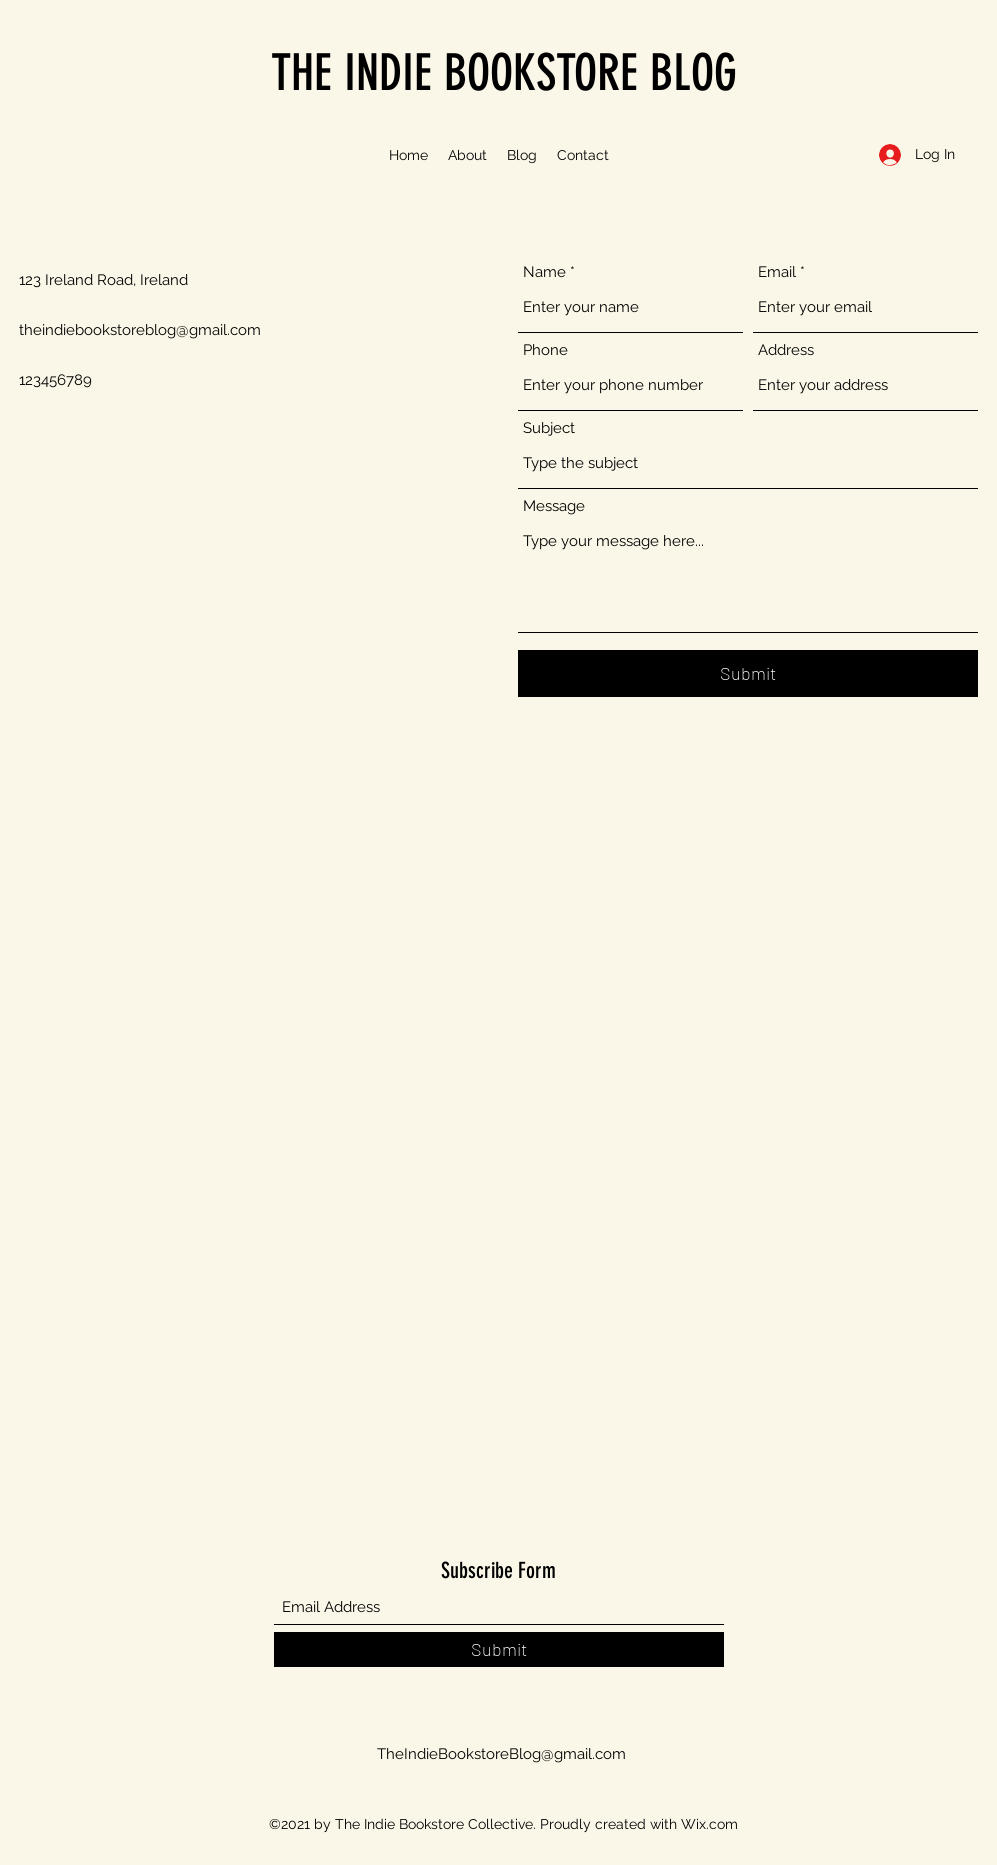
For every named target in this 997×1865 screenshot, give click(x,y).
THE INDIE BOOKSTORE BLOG (504, 73)
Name (544, 272)
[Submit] (748, 673)
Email (777, 272)
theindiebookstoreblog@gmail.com (140, 330)
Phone (545, 350)
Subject (549, 428)
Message (554, 506)
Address (786, 350)
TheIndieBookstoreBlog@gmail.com (501, 1754)
